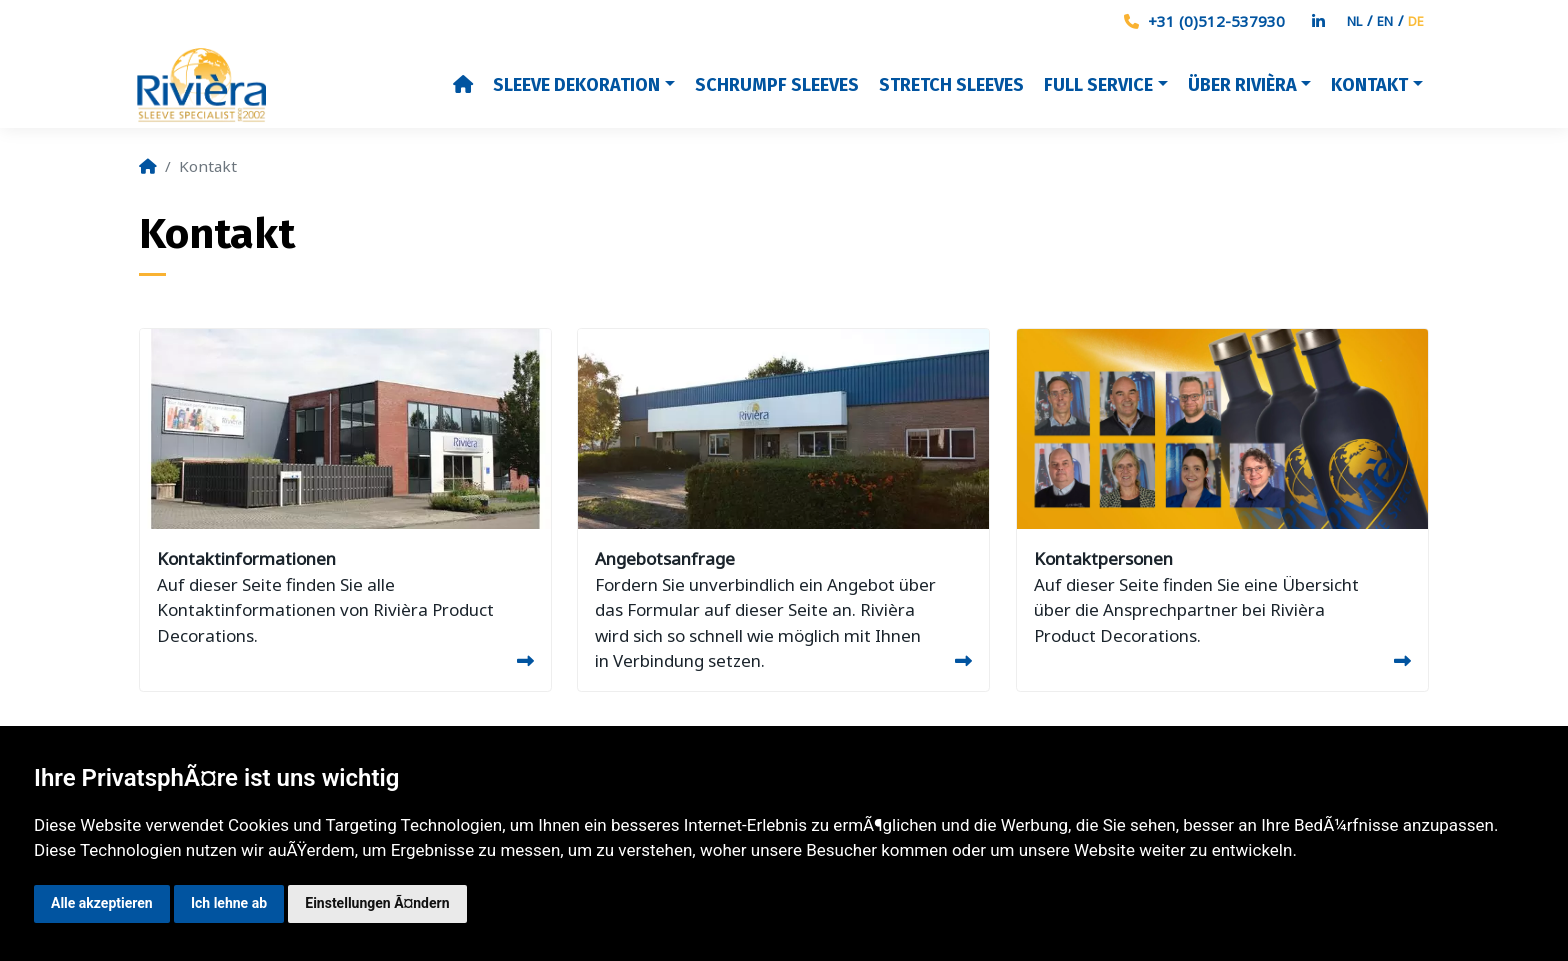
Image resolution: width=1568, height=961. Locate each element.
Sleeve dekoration (576, 85)
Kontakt (1369, 85)
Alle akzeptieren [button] (102, 903)
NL (1354, 21)
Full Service (1098, 85)
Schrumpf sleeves (777, 85)
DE (1416, 21)
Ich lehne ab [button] (229, 903)
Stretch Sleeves (951, 85)
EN (1385, 21)
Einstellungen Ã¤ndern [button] (377, 903)
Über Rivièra (1242, 85)
